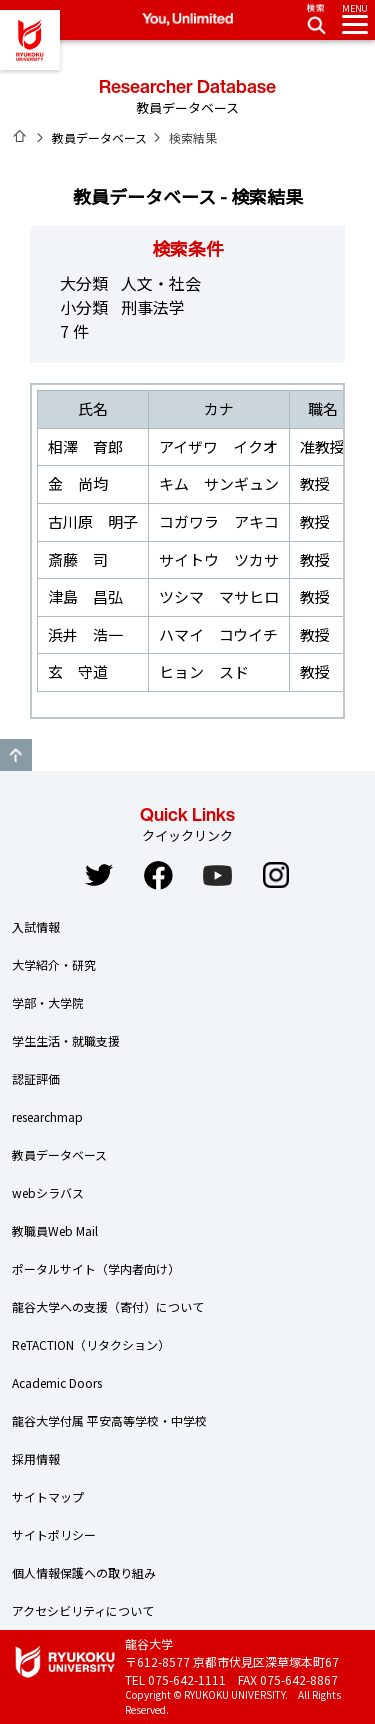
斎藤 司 (78, 559)
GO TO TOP (16, 755)
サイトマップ (48, 1496)
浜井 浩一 (85, 634)
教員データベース (99, 137)
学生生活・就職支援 (66, 1040)
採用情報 (36, 1458)
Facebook (158, 875)
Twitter (99, 875)
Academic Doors (57, 1382)
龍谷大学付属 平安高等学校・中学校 (109, 1420)
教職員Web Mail (55, 1230)
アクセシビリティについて (83, 1610)
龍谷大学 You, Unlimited (30, 40)
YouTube (217, 875)
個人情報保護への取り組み (84, 1572)
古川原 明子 (93, 521)
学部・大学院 (48, 1002)
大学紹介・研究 (54, 964)
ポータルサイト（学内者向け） (96, 1268)
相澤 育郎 (85, 446)
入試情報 (36, 926)
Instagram (276, 875)
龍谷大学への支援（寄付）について (108, 1306)
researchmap (47, 1116)
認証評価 (36, 1078)
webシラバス (48, 1192)
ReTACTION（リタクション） (91, 1344)
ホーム (20, 136)
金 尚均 (78, 483)
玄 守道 (78, 671)
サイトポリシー (54, 1534)
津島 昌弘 (85, 596)
